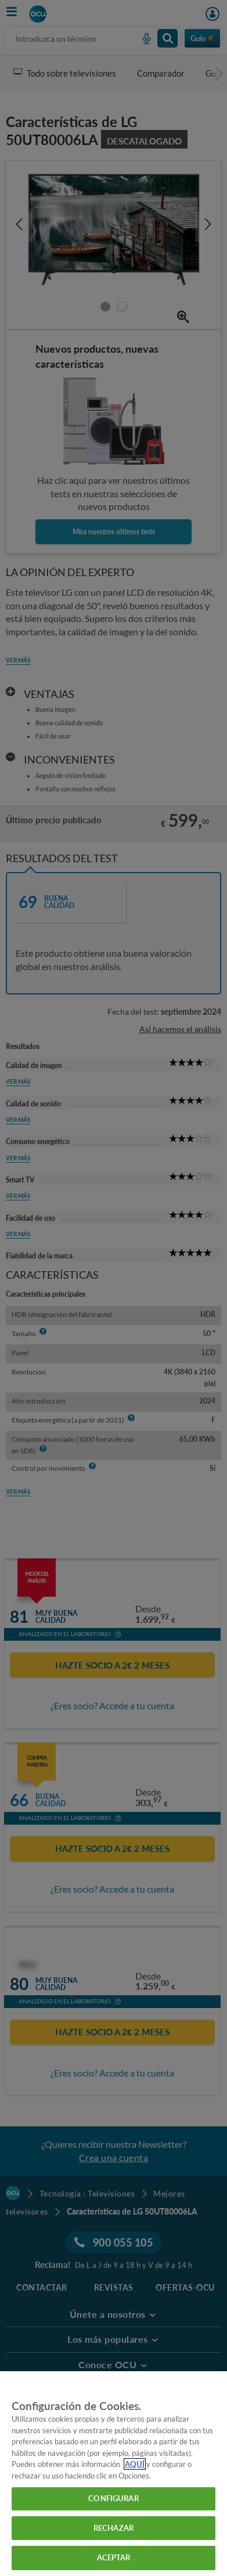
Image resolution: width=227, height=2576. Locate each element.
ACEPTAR (114, 2557)
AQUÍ (135, 2464)
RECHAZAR (113, 2527)
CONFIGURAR (113, 2498)
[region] (113, 2473)
